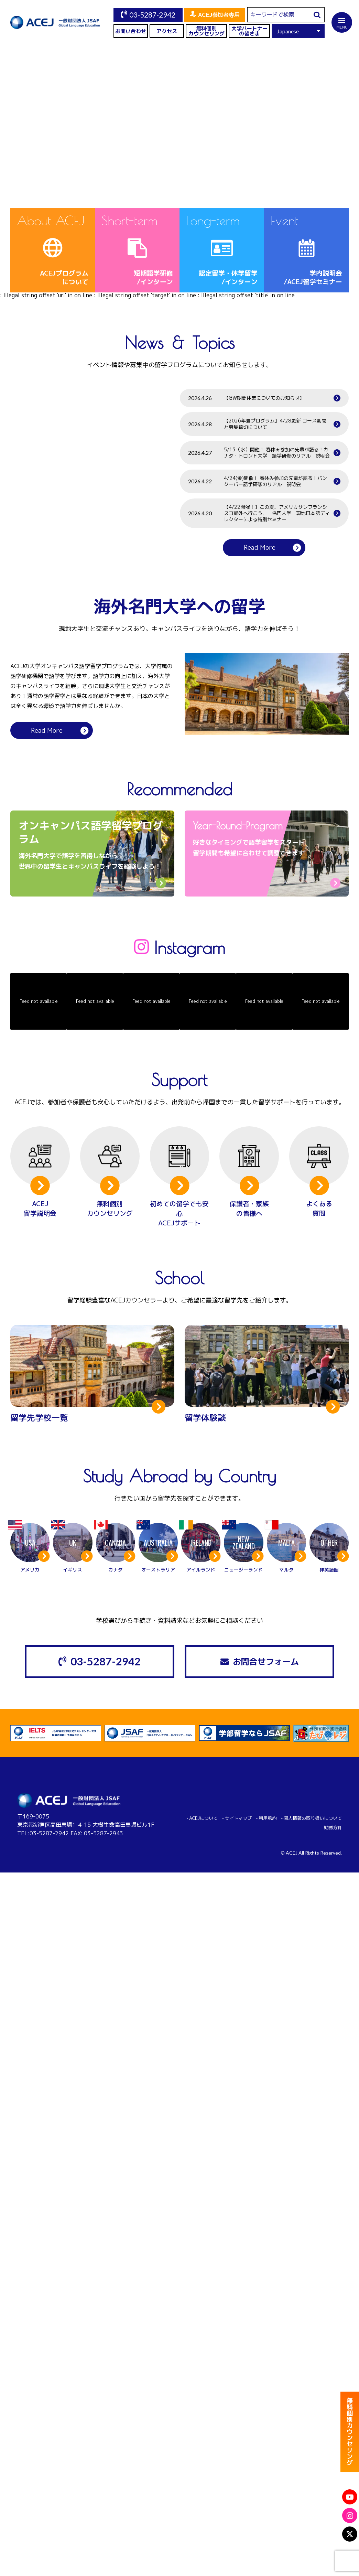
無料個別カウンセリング (206, 31)
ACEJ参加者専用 (219, 15)
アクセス (166, 31)
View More (279, 174)
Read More (259, 547)
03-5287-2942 (152, 14)
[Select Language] (298, 31)
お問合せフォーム (266, 1661)
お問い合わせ (130, 31)
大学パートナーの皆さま (249, 31)
